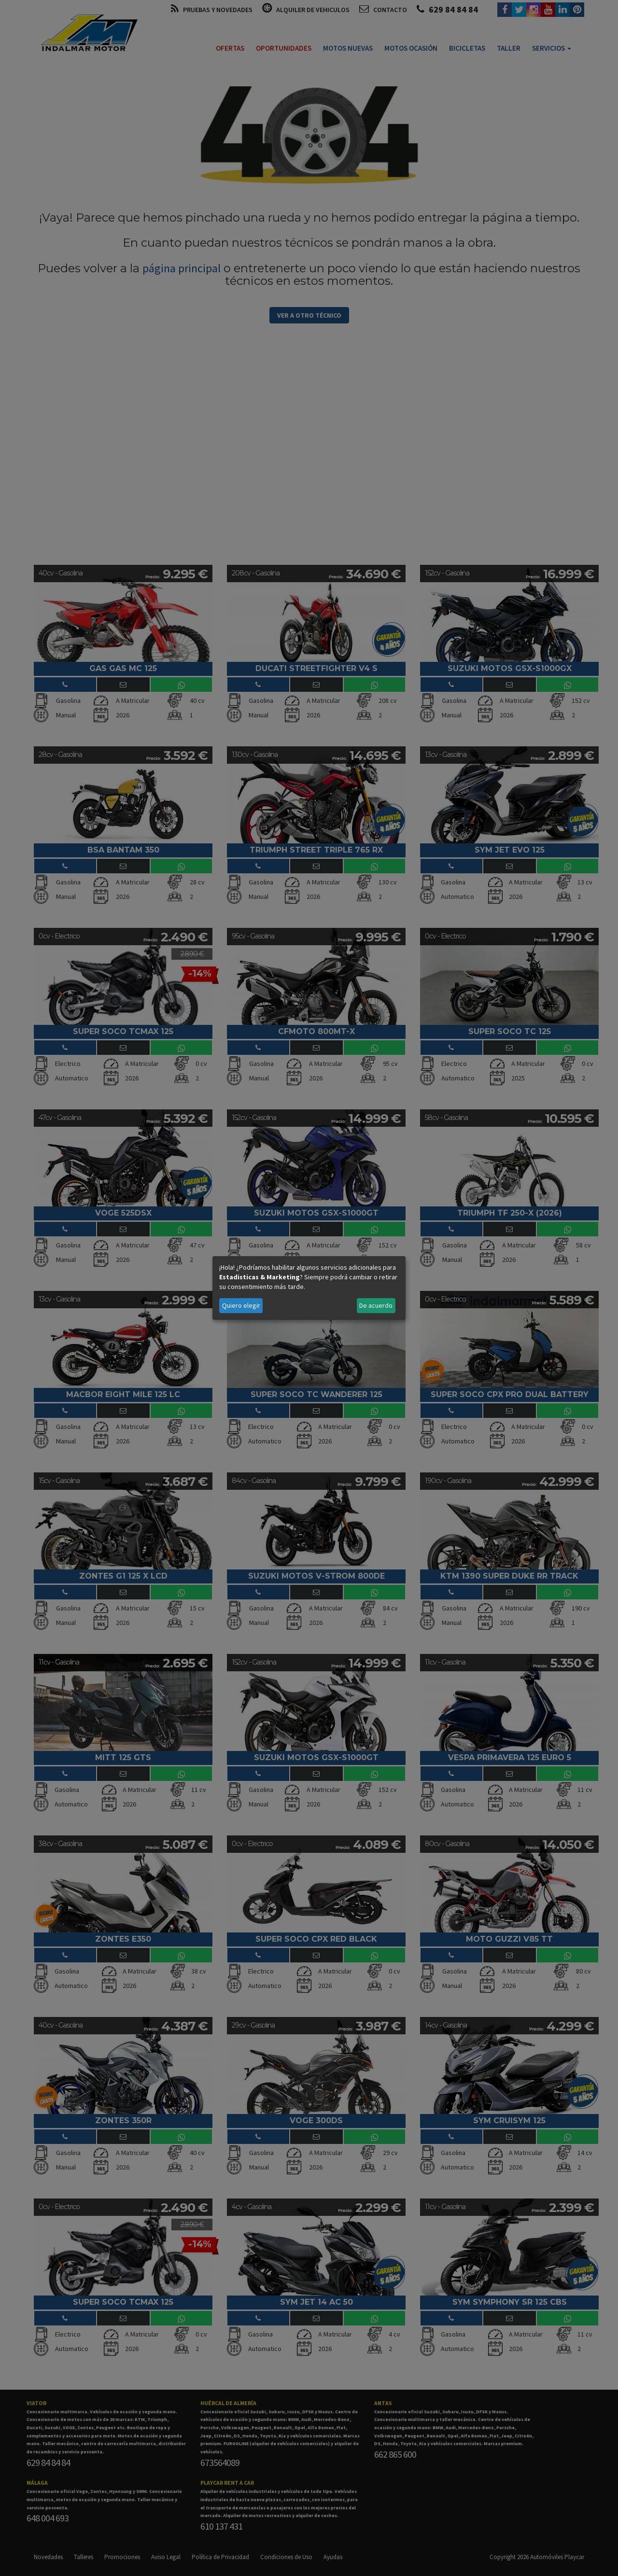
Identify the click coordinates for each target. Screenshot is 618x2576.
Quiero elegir (241, 1305)
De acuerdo (376, 1305)
